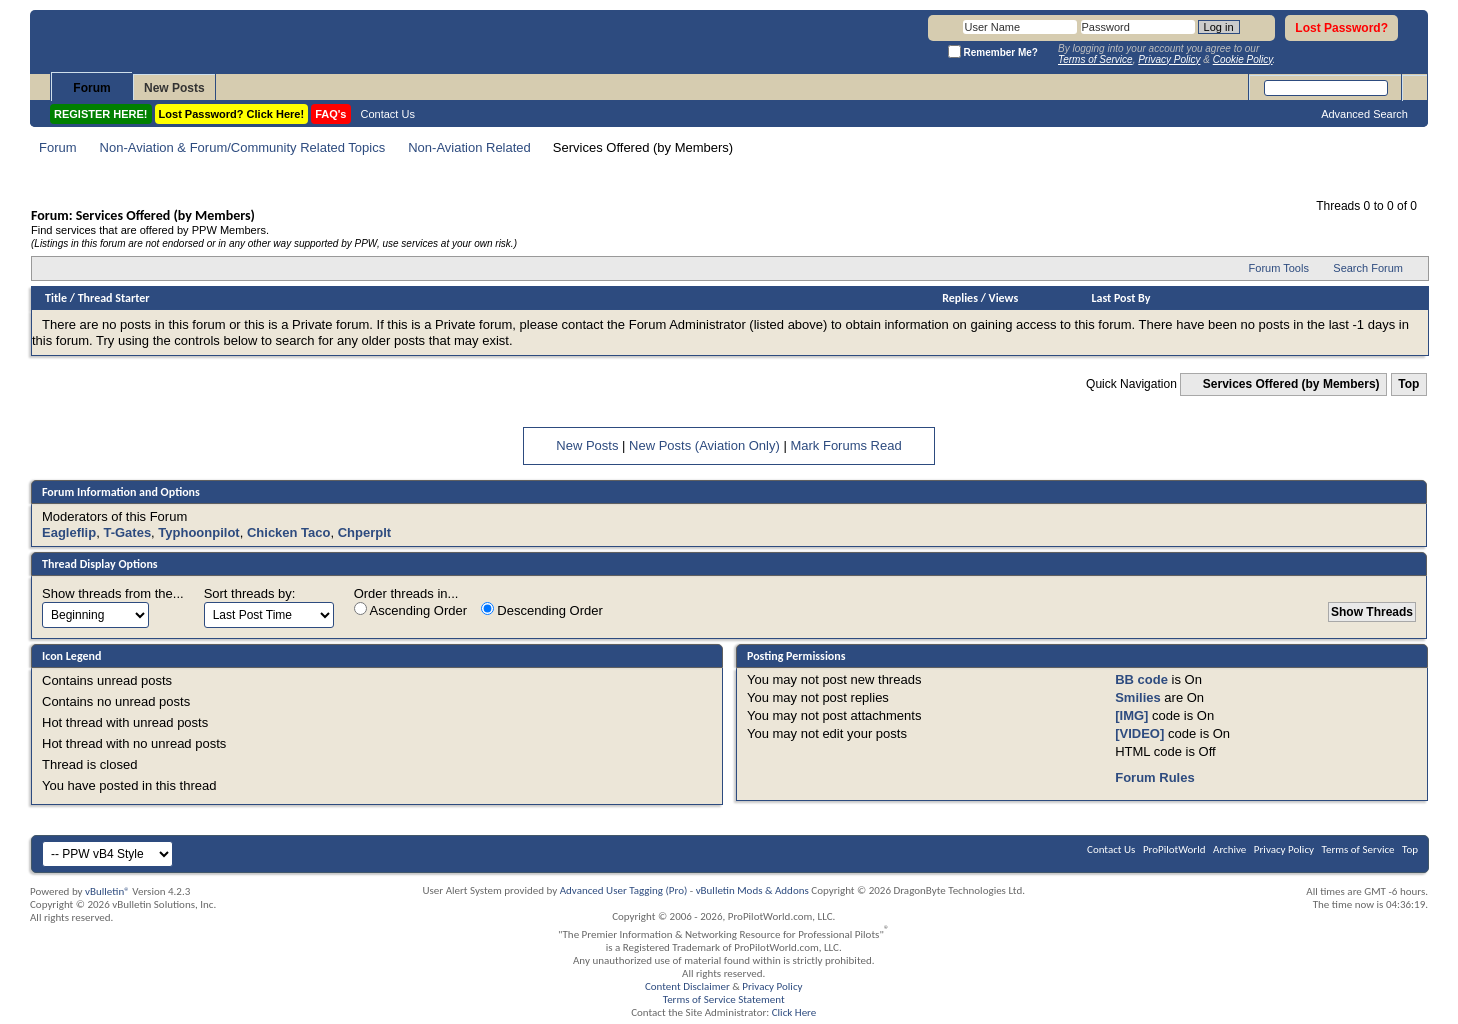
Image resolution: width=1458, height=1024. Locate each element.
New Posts (174, 88)
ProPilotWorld (1174, 849)
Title (56, 298)
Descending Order (542, 610)
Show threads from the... (113, 593)
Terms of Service (1358, 849)
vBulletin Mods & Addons (752, 890)
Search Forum (1368, 268)
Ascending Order (410, 610)
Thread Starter (114, 298)
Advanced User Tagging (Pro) (624, 890)
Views (1004, 298)
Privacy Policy (1284, 849)
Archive (1229, 849)
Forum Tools (1279, 268)
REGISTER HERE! (101, 114)
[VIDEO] (1139, 733)
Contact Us (388, 114)
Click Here (794, 1012)
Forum (91, 88)
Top (1408, 384)
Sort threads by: (250, 593)
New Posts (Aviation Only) (704, 445)
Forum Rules (1154, 777)
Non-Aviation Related (469, 147)
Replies (960, 298)
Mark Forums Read (845, 445)
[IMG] (1131, 715)
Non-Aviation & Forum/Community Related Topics (243, 147)
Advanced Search (1364, 114)
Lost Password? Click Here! (232, 114)
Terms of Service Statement (724, 999)
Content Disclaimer (687, 986)
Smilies (1138, 697)
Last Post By (1120, 298)
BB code (1141, 679)
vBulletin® (107, 891)
